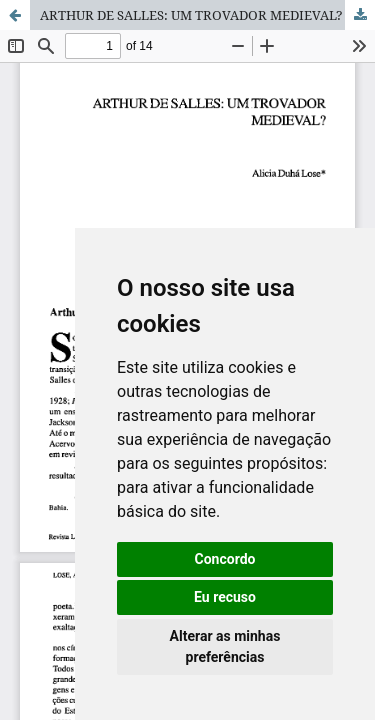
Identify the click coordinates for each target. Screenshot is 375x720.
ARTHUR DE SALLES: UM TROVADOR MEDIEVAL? (191, 15)
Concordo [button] (225, 559)
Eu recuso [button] (225, 597)
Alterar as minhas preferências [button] (225, 646)
